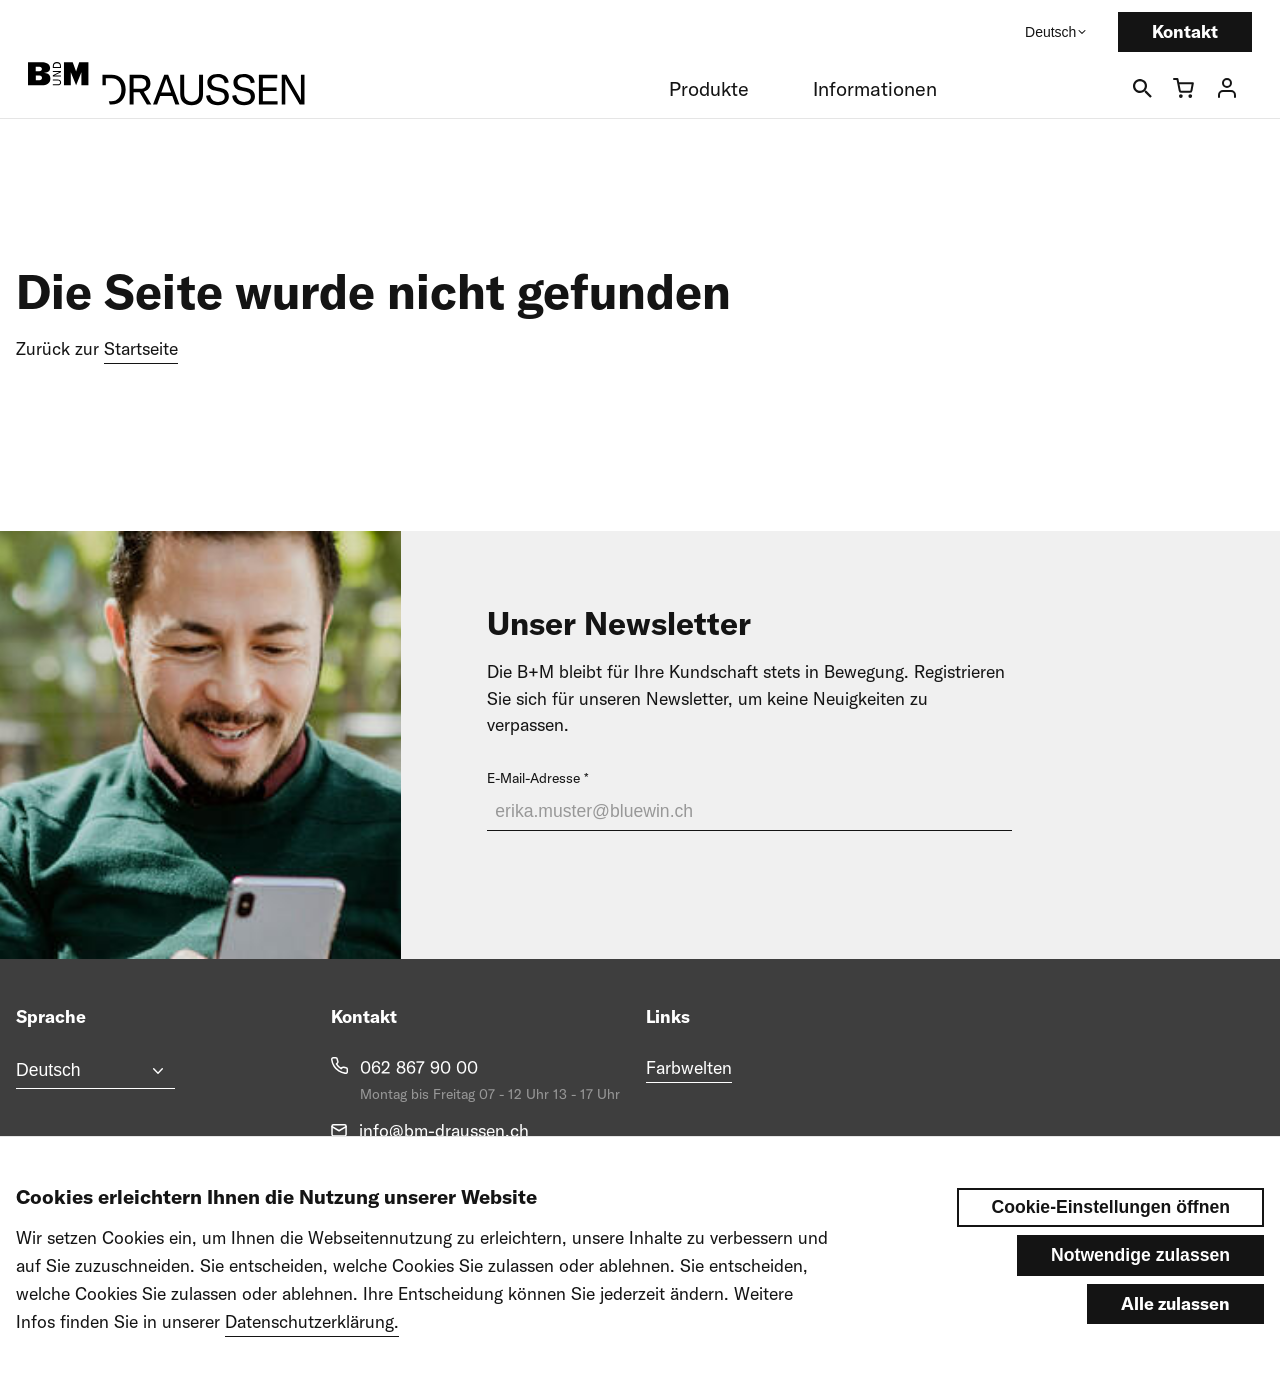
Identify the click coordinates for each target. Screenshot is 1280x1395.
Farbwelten (689, 1067)
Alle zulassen (1175, 1321)
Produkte (709, 88)
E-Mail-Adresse (533, 778)
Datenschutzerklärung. (312, 1340)
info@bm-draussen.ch (444, 1130)
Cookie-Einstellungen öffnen (1110, 1226)
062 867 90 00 (419, 1067)
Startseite (141, 348)
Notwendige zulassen (1140, 1274)
